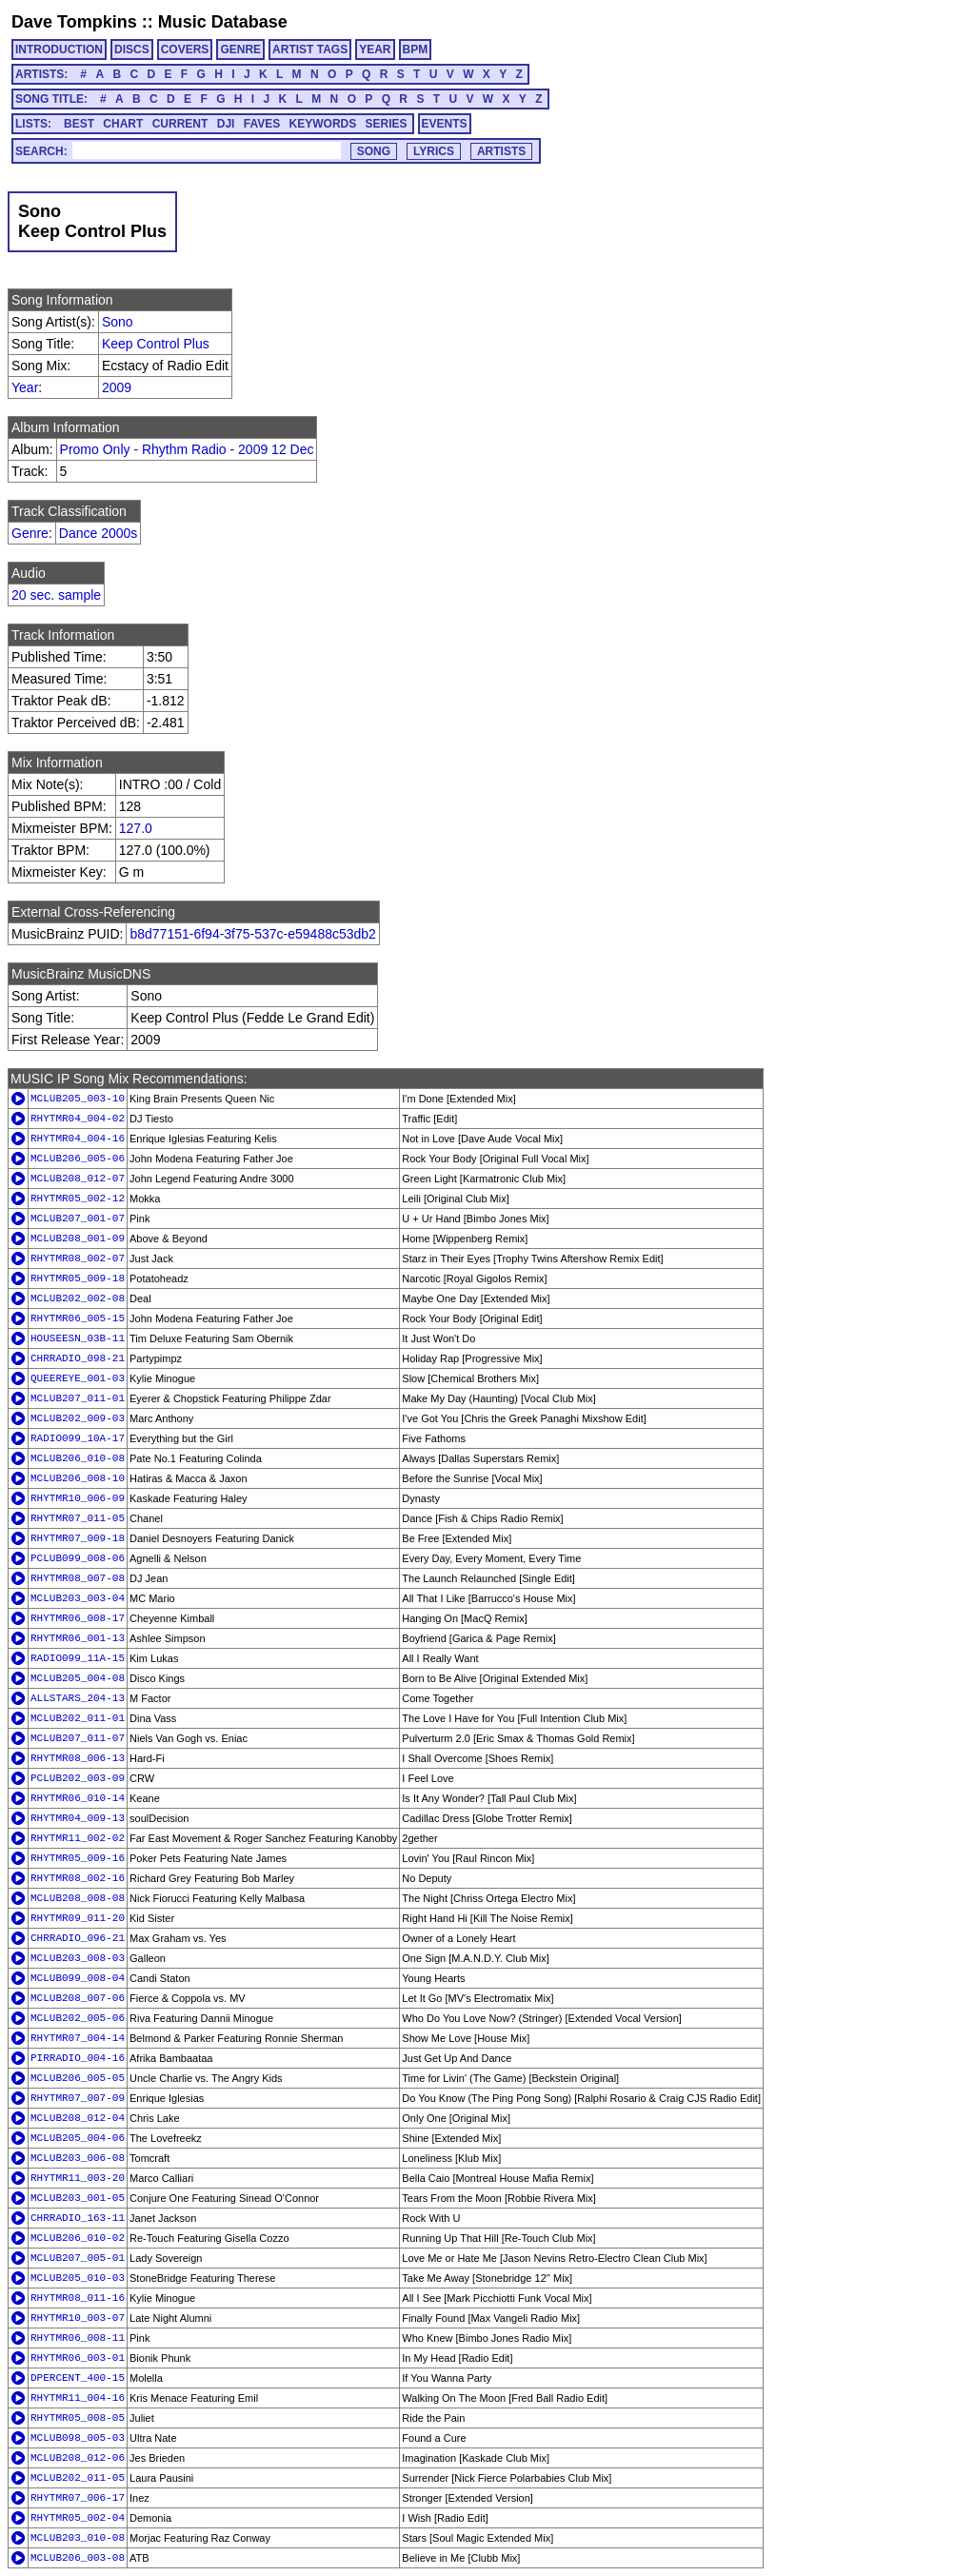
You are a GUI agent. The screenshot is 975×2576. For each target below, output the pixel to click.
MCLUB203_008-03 (77, 1958)
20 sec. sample (56, 595)
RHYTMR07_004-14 (77, 2038)
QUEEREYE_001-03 (77, 1378)
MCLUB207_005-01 (77, 2258)
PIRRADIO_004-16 (77, 2058)
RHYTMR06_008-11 (77, 2338)
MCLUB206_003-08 (77, 2558)
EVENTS (445, 123)
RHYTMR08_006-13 (77, 1758)
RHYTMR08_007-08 (77, 1578)
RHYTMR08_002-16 (77, 1878)
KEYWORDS (323, 123)
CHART (123, 123)
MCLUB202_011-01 (77, 1718)
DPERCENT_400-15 (77, 2378)
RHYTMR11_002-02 (77, 1838)
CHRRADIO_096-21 (77, 1938)
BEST (79, 123)
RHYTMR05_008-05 (77, 2418)
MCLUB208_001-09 (77, 1238)
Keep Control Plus (155, 343)
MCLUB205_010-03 (77, 2278)
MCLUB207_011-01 (77, 1398)
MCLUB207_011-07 (77, 1738)
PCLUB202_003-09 (77, 1778)
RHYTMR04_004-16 (77, 1138)
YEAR (374, 49)
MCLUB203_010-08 (77, 2538)
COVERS (185, 49)
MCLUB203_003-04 (77, 1598)
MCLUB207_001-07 (77, 1218)
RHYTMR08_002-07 (77, 1258)
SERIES (387, 123)
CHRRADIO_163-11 (77, 2218)
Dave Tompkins (74, 21)
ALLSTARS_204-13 (77, 1698)
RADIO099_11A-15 (77, 1658)
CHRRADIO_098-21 (77, 1358)
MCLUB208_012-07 (77, 1178)
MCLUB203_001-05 (77, 2198)
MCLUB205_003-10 (77, 1098)
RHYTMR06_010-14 (77, 1798)
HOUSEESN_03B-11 (77, 1338)
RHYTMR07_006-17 (77, 2498)
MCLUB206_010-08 (77, 1458)
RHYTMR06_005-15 (77, 1318)
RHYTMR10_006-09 (77, 1498)
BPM (415, 49)
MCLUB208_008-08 (77, 1898)
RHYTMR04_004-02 (77, 1118)
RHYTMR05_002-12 (77, 1198)
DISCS (131, 49)
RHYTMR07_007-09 (77, 2098)
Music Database (223, 21)
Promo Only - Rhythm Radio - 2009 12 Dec (187, 449)
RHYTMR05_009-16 (77, 1858)
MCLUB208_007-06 (77, 1998)
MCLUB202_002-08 (77, 1298)
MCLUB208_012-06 (77, 2458)
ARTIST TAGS (310, 49)
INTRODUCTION (59, 49)
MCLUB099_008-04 (77, 1978)
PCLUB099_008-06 (77, 1558)
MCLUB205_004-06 (77, 2138)
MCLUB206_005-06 (77, 1158)
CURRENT (180, 123)
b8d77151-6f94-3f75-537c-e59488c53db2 (252, 933)
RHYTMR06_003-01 (77, 2358)
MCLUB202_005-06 (77, 2018)
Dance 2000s (98, 533)
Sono (117, 321)
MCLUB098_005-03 (77, 2438)
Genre (30, 533)
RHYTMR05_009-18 (77, 1278)
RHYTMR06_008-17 (77, 1618)
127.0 (135, 828)
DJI (226, 123)
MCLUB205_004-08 (77, 1678)
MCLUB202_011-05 (77, 2478)
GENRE (240, 49)
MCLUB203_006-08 (77, 2158)
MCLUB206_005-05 (77, 2078)
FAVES (262, 123)
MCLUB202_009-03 (77, 1418)
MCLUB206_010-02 (77, 2238)
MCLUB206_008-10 (77, 1478)
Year (24, 387)
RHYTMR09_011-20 (77, 1918)
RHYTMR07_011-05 (77, 1518)
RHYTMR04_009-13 (77, 1818)
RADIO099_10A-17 (77, 1438)
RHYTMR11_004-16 (77, 2398)
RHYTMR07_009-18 (77, 1538)
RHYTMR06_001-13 (77, 1638)
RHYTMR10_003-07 (77, 2318)
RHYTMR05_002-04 (77, 2518)
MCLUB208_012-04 (77, 2118)
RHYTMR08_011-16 (77, 2298)
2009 (116, 387)
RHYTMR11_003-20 (77, 2178)
